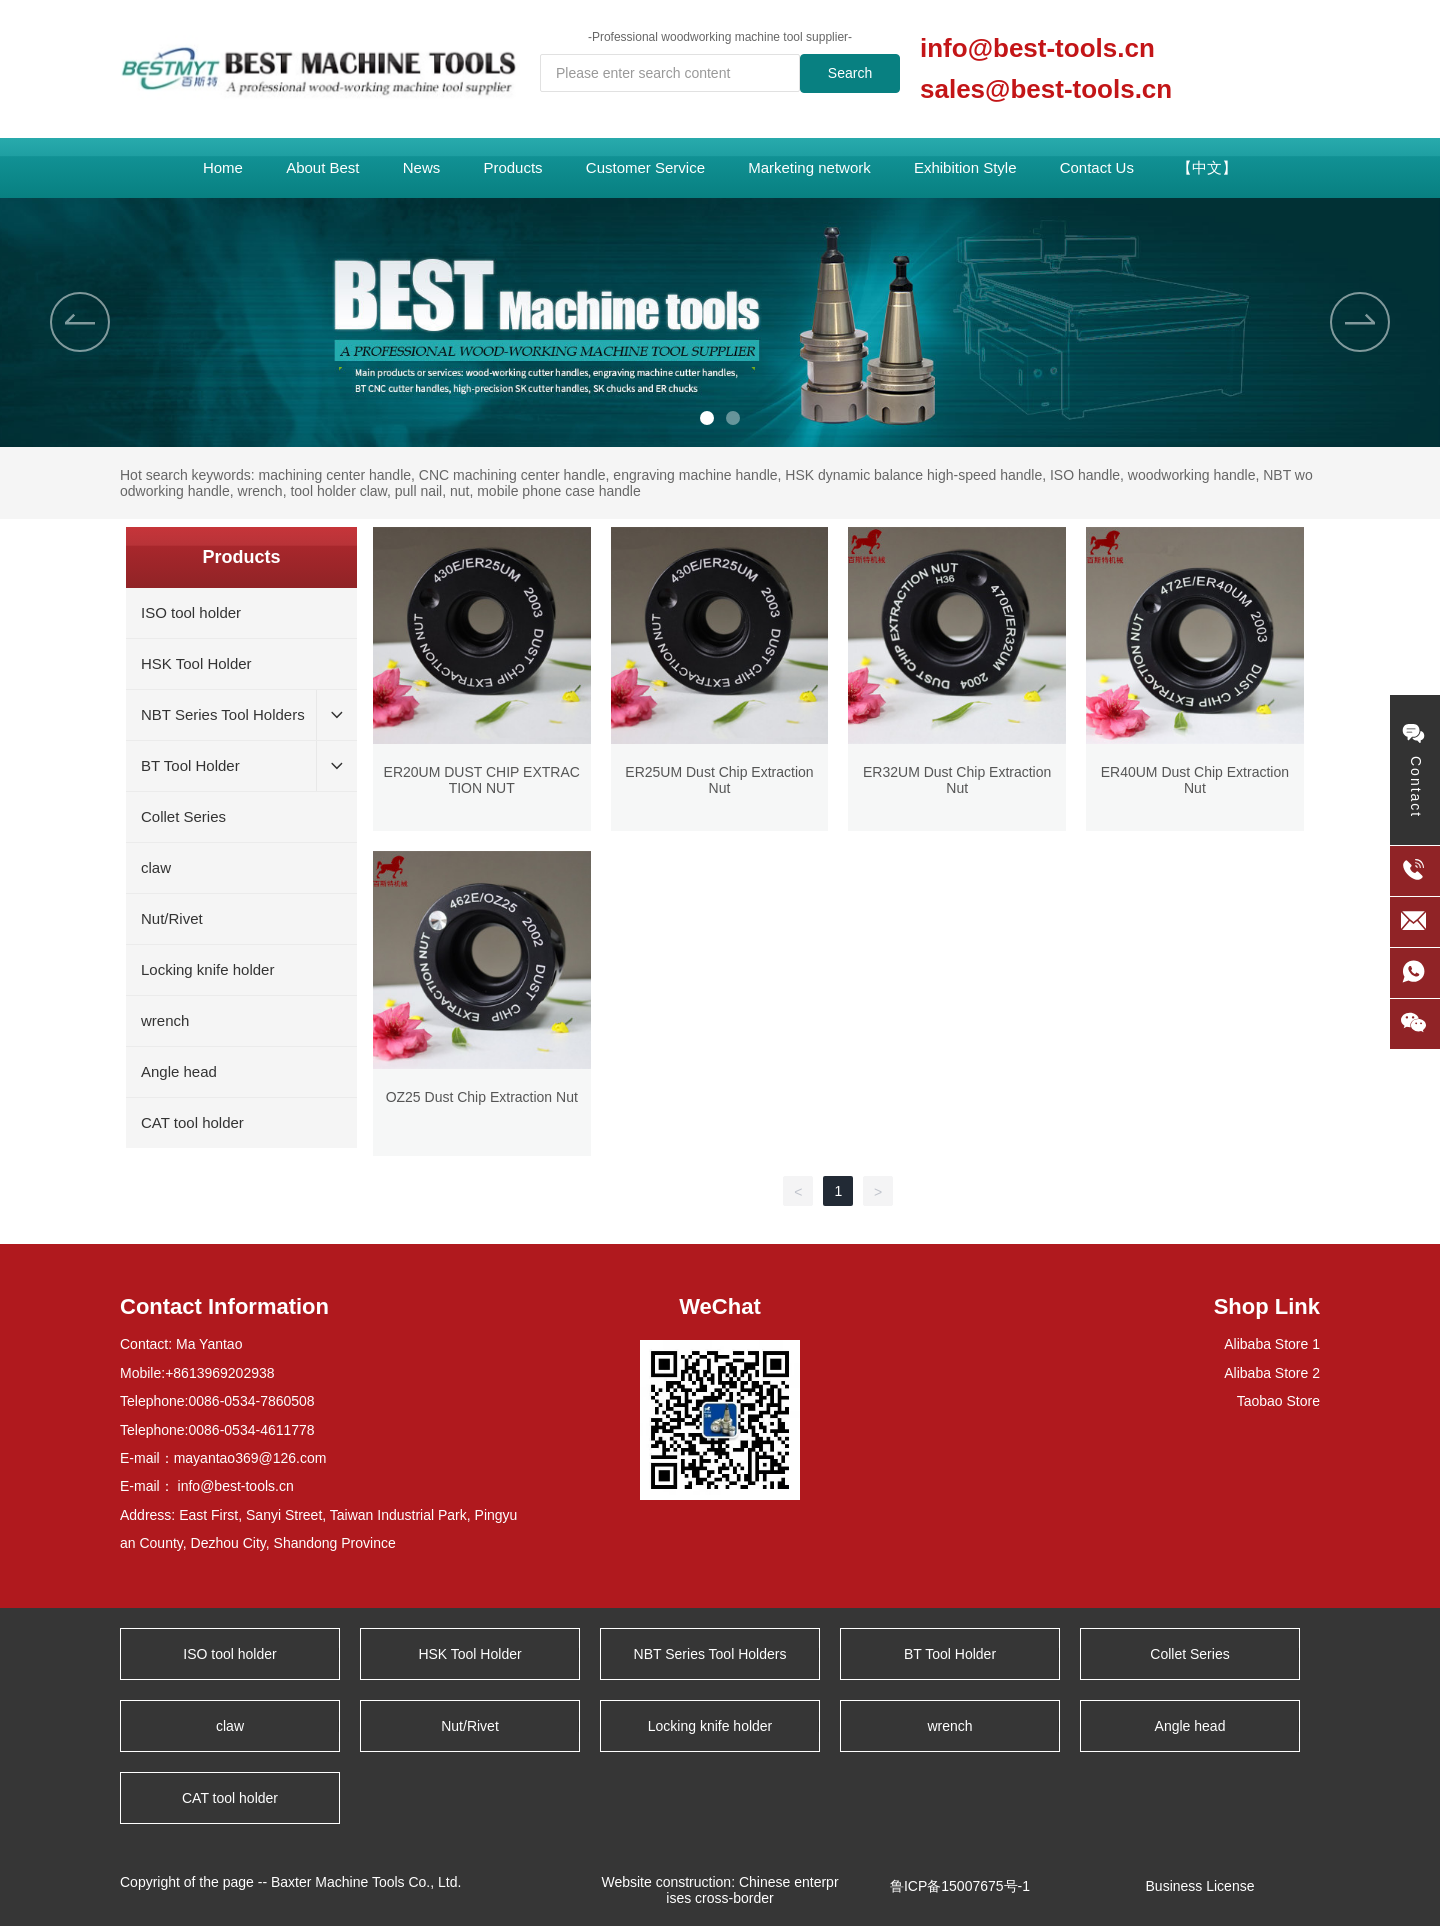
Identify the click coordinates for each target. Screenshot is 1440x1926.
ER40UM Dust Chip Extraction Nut (1195, 780)
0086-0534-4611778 (252, 1430)
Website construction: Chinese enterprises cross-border (719, 1890)
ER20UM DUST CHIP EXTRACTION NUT (482, 780)
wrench (949, 1726)
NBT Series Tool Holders (710, 1654)
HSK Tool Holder (469, 1654)
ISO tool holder (229, 1654)
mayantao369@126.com (250, 1458)
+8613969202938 (219, 1373)
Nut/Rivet (470, 1726)
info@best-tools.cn (1037, 48)
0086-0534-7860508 (252, 1401)
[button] (707, 418)
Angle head (1190, 1726)
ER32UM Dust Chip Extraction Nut (957, 780)
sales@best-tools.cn (1046, 89)
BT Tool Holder (950, 1654)
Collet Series (1189, 1654)
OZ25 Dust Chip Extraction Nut (482, 1097)
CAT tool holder (230, 1798)
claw (230, 1726)
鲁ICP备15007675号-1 (960, 1886)
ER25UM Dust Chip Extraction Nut (719, 780)
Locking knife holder (710, 1726)
